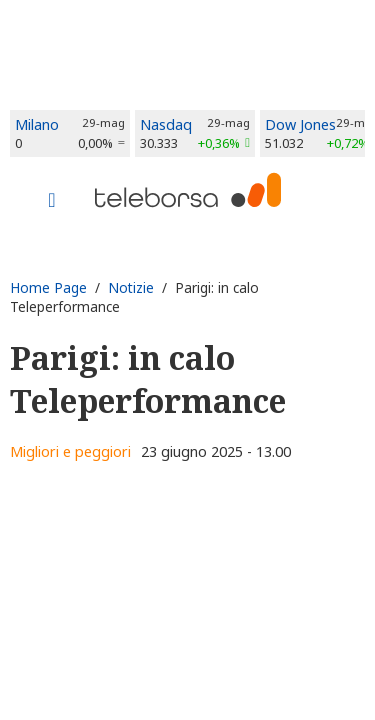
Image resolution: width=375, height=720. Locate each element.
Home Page (48, 287)
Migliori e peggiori (70, 451)
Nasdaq (166, 124)
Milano (37, 124)
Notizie (131, 287)
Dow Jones (300, 124)
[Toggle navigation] (52, 202)
